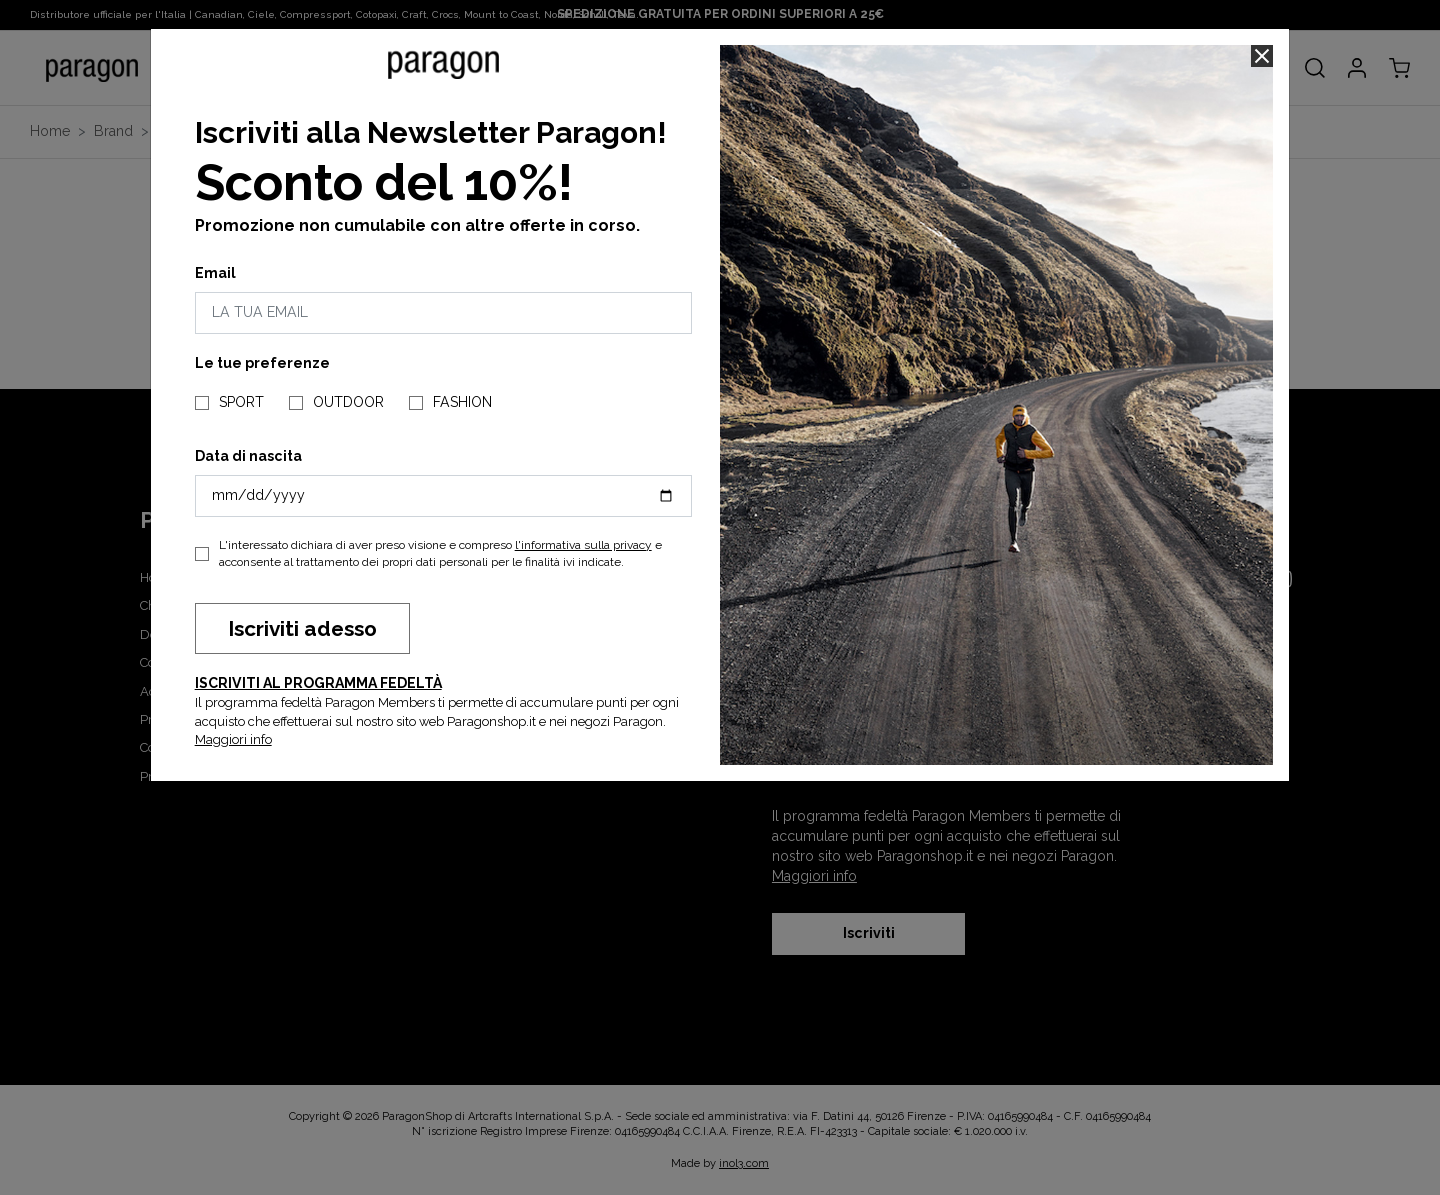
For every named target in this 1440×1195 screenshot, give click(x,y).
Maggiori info (233, 739)
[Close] (1262, 56)
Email (215, 273)
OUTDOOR (348, 402)
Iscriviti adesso (302, 628)
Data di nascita (248, 456)
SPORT (241, 402)
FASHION (462, 402)
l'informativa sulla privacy (583, 545)
